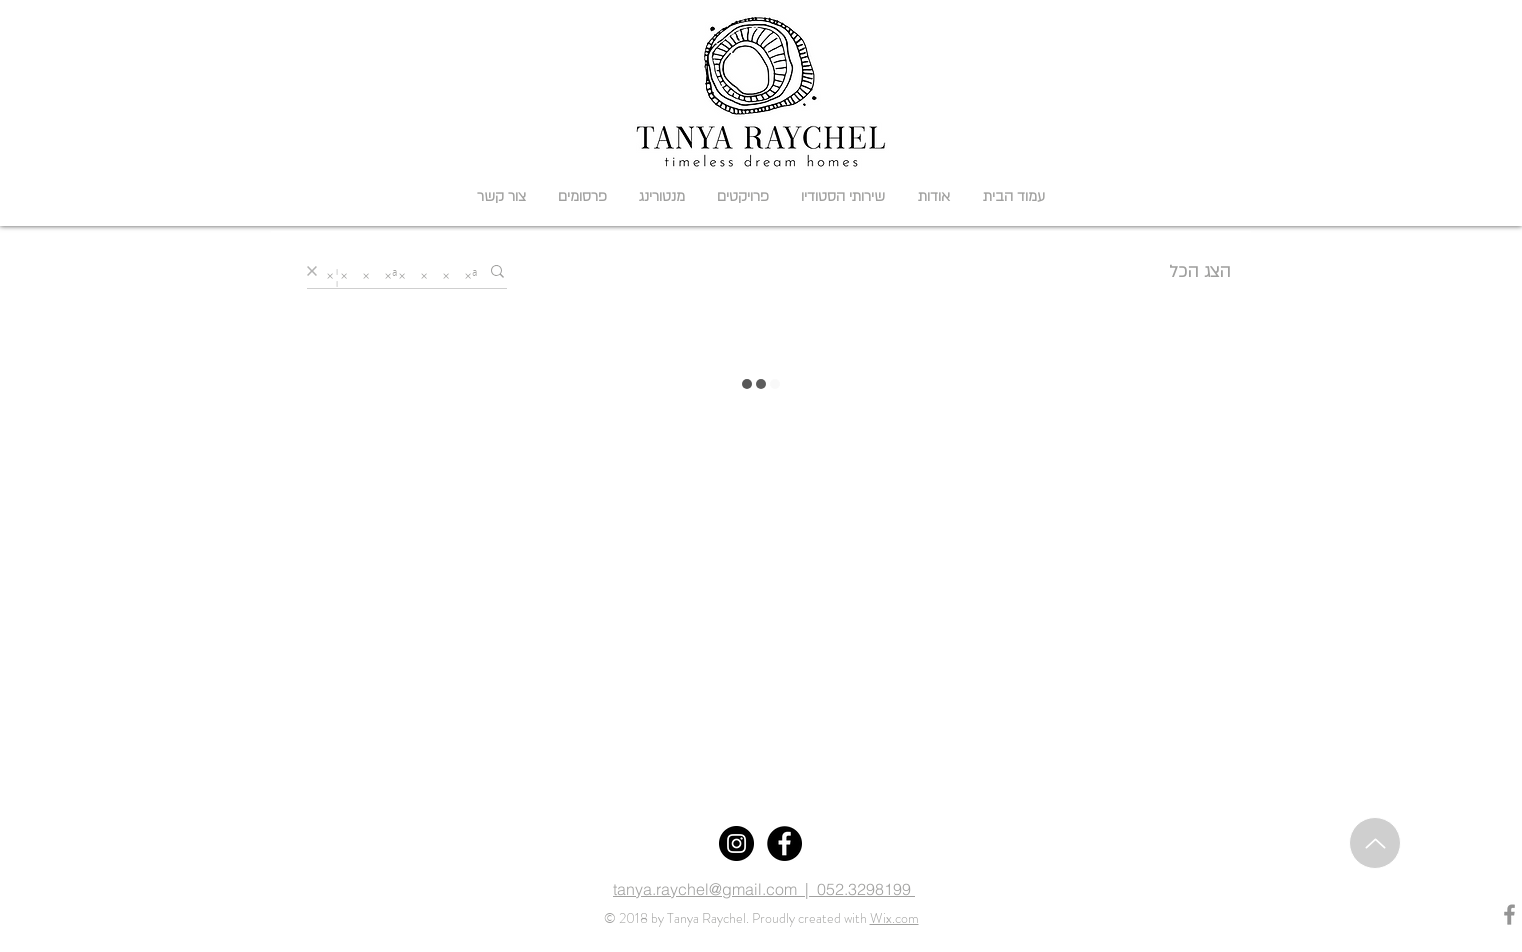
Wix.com (894, 918)
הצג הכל (1200, 271)
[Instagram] (736, 843)
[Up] (1375, 843)
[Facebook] (784, 843)
